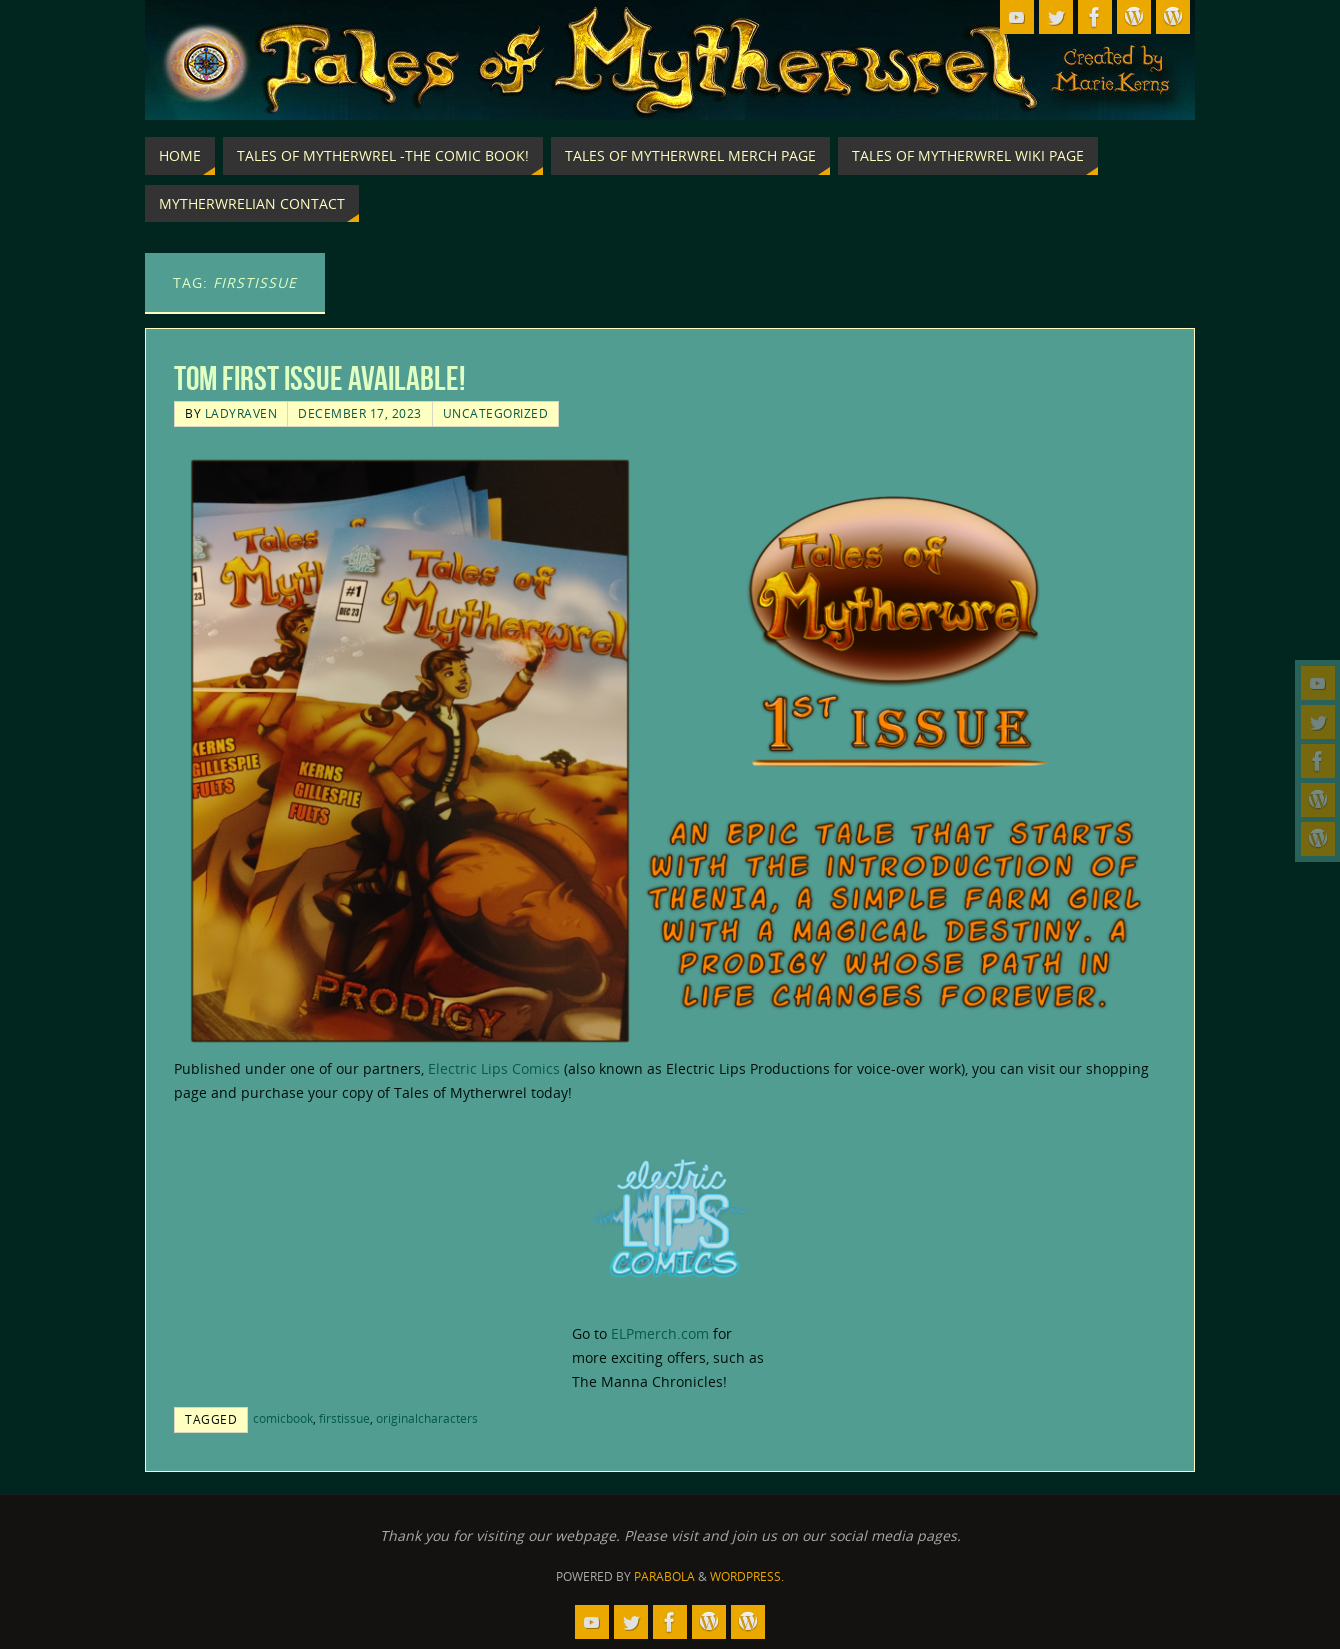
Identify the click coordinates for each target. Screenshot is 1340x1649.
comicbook (283, 1418)
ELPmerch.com (660, 1333)
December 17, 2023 (360, 413)
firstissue (344, 1418)
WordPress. (747, 1576)
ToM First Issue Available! (319, 378)
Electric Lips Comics (494, 1068)
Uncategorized (496, 413)
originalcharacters (427, 1418)
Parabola (664, 1576)
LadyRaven (241, 413)
